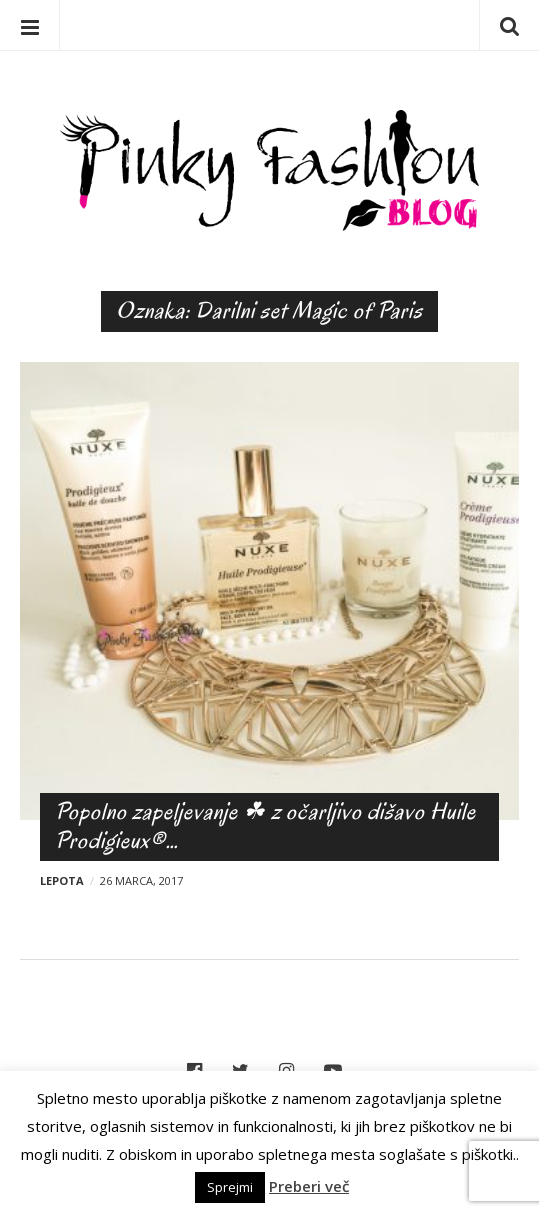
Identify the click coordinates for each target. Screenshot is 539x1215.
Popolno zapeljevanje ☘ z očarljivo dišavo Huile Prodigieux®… (265, 826)
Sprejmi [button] (230, 1187)
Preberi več (309, 1186)
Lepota (62, 880)
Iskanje (509, 25)
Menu (30, 25)
